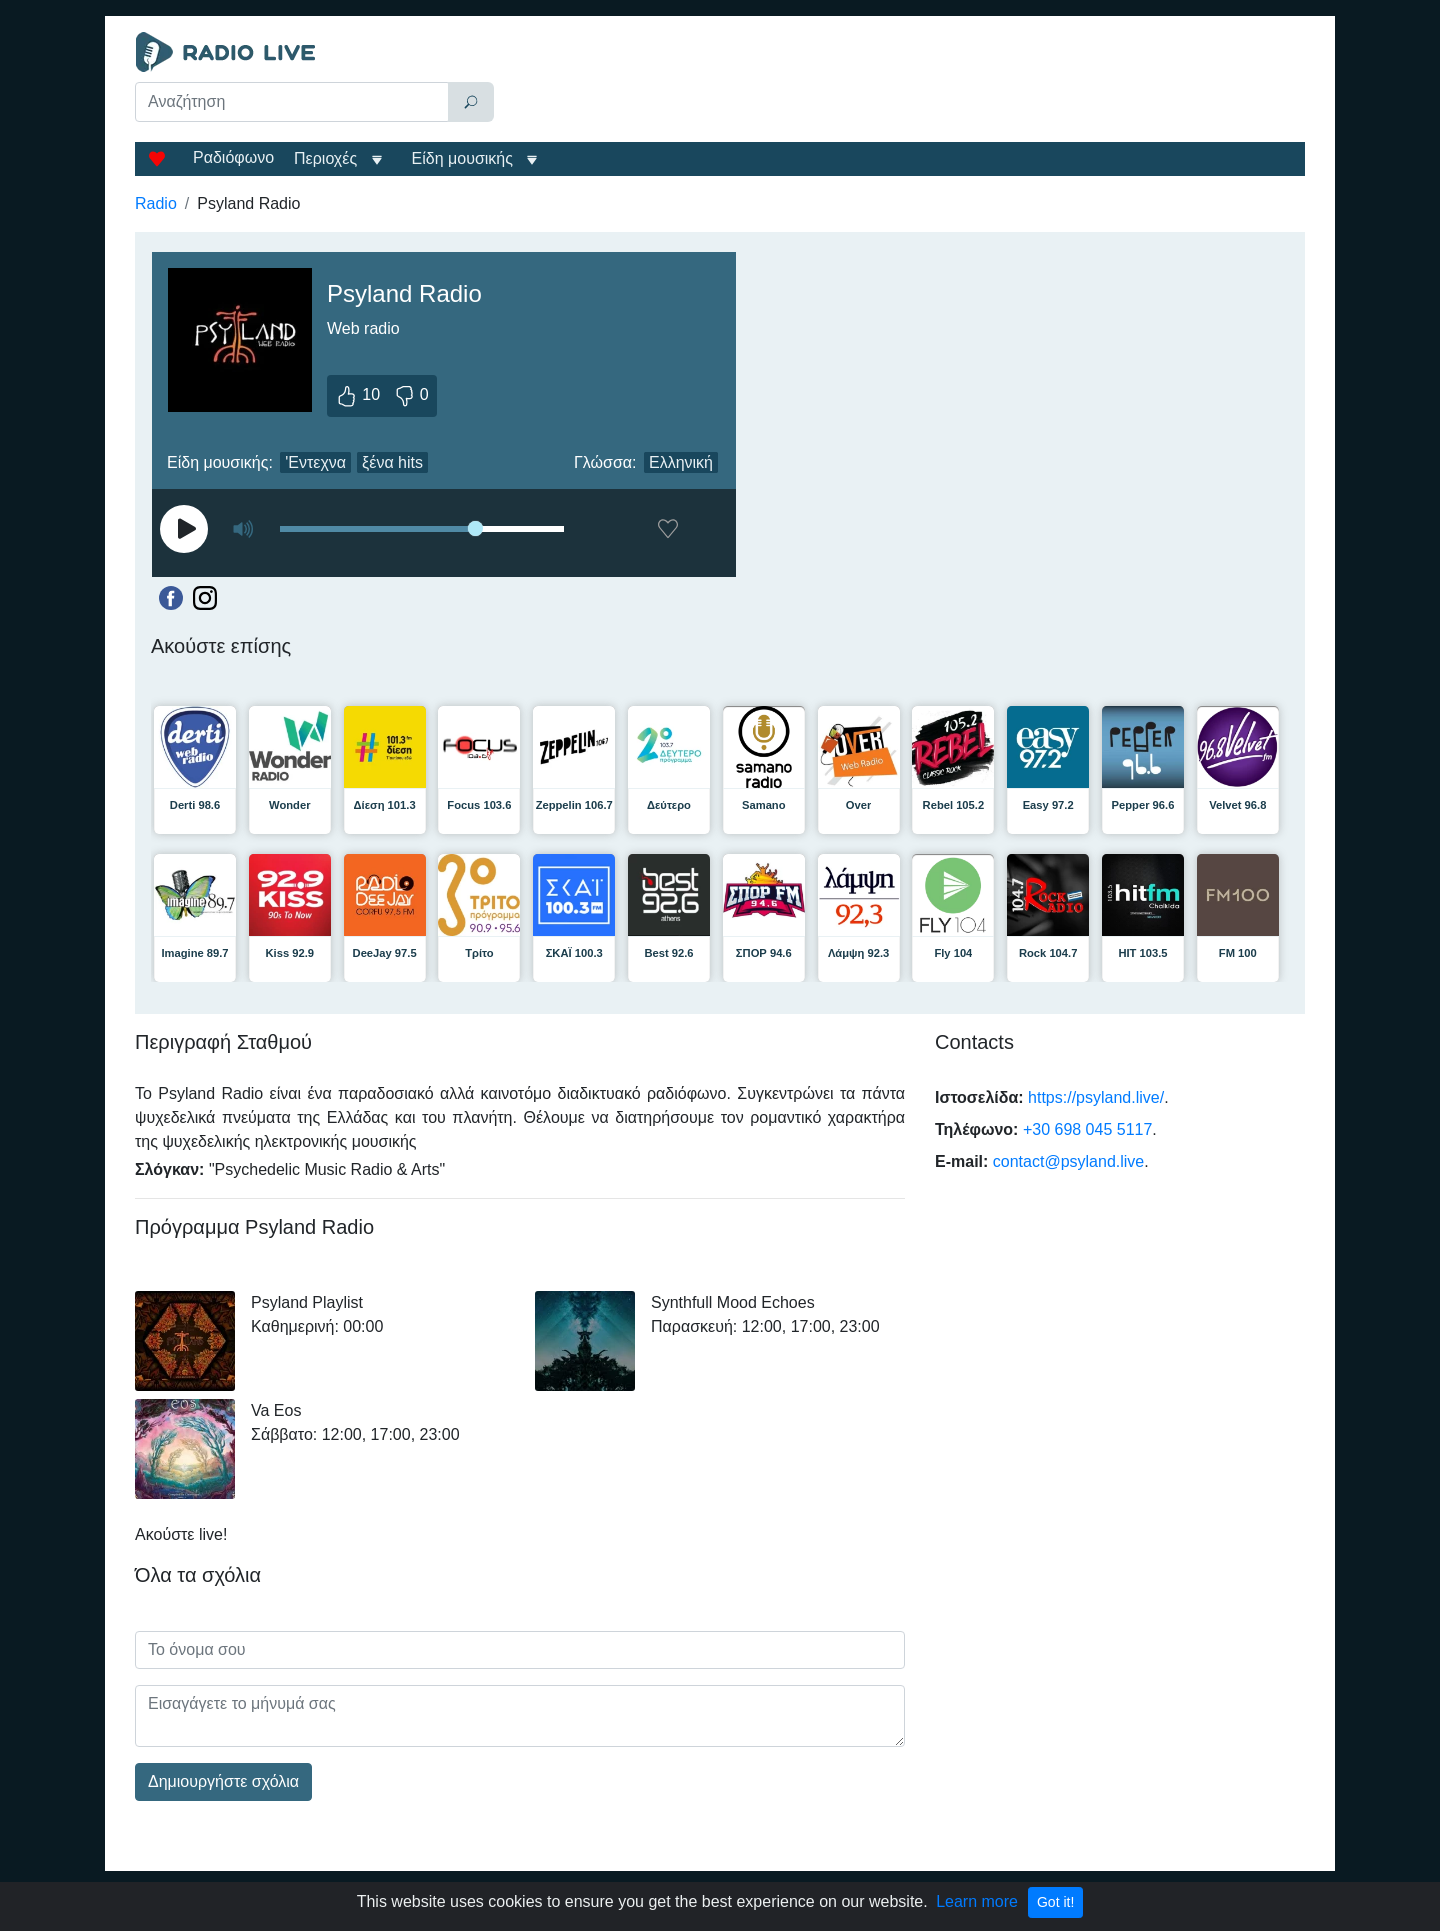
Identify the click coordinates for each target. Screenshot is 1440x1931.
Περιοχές (328, 158)
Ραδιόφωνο (233, 157)
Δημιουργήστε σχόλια (223, 1781)
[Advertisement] (904, 82)
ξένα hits (392, 462)
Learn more (977, 1901)
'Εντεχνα (315, 462)
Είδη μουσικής (462, 158)
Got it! (1055, 1902)
